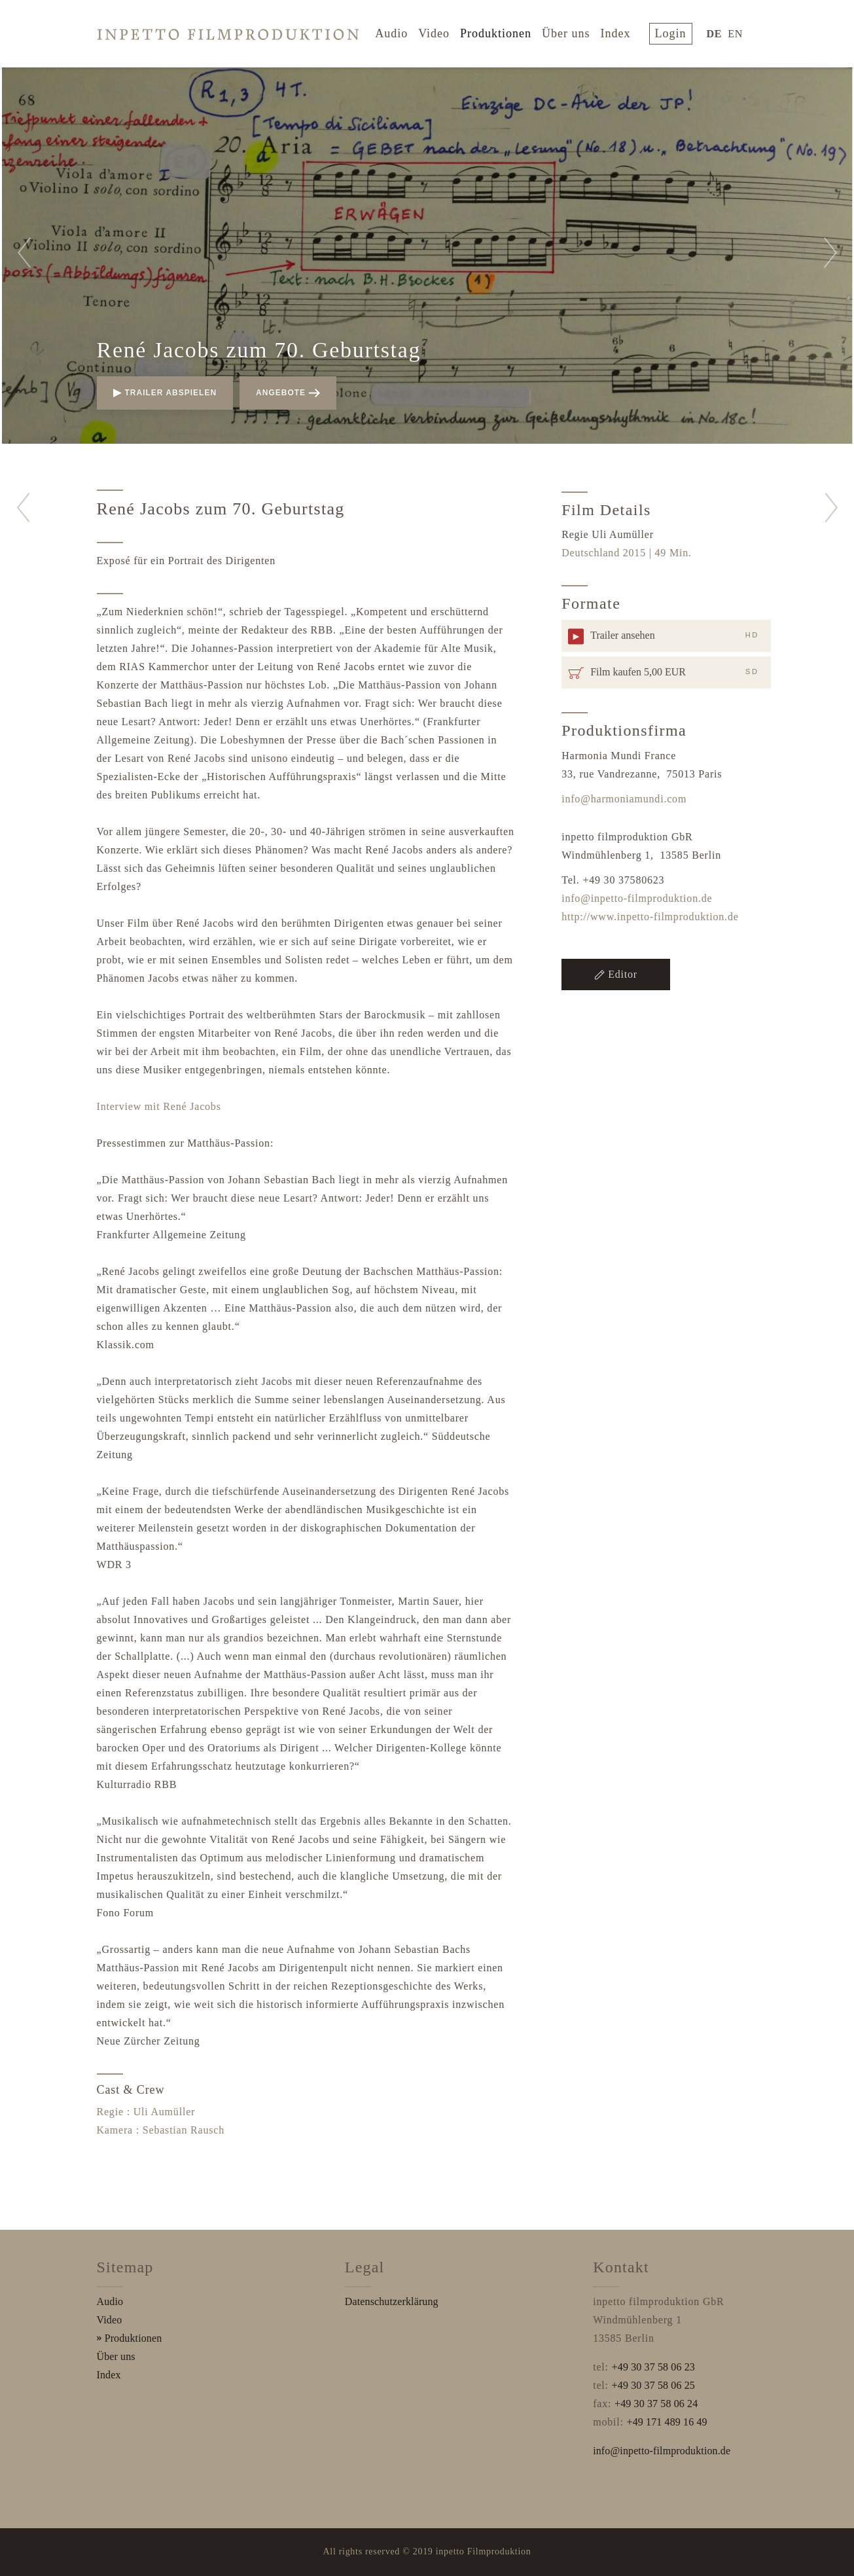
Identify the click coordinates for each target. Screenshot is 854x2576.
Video (443, 31)
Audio (401, 31)
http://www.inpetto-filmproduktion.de (649, 916)
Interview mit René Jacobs (159, 1106)
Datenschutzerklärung (391, 2301)
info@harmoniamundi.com (623, 798)
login (676, 31)
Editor (615, 974)
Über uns (575, 31)
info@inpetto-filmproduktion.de (636, 898)
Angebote (288, 392)
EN (738, 31)
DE (717, 31)
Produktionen (505, 31)
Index (625, 31)
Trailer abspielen (165, 392)
